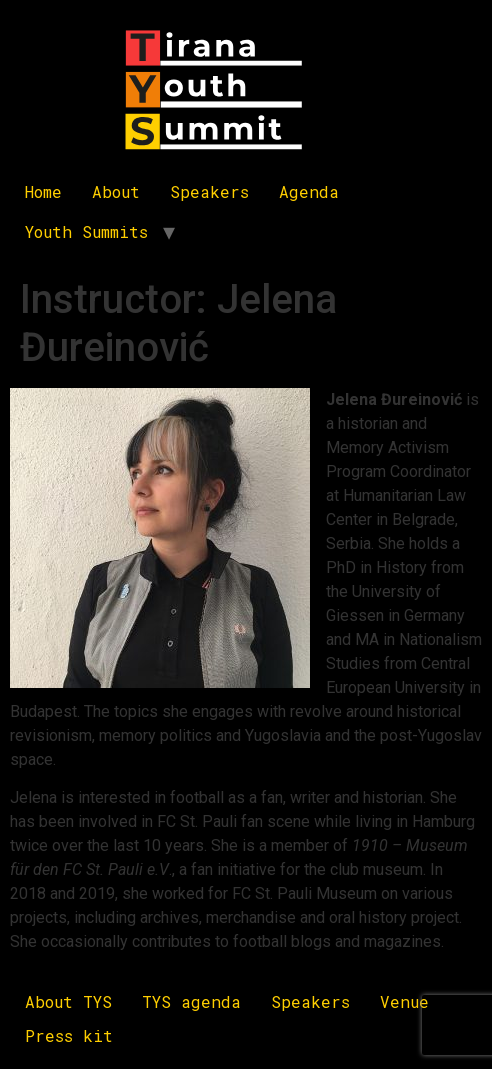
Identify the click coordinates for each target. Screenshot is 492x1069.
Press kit (69, 1035)
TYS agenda (191, 1001)
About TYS (68, 1001)
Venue (404, 1001)
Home (43, 191)
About (116, 191)
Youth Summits (86, 231)
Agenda (309, 191)
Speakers (209, 191)
